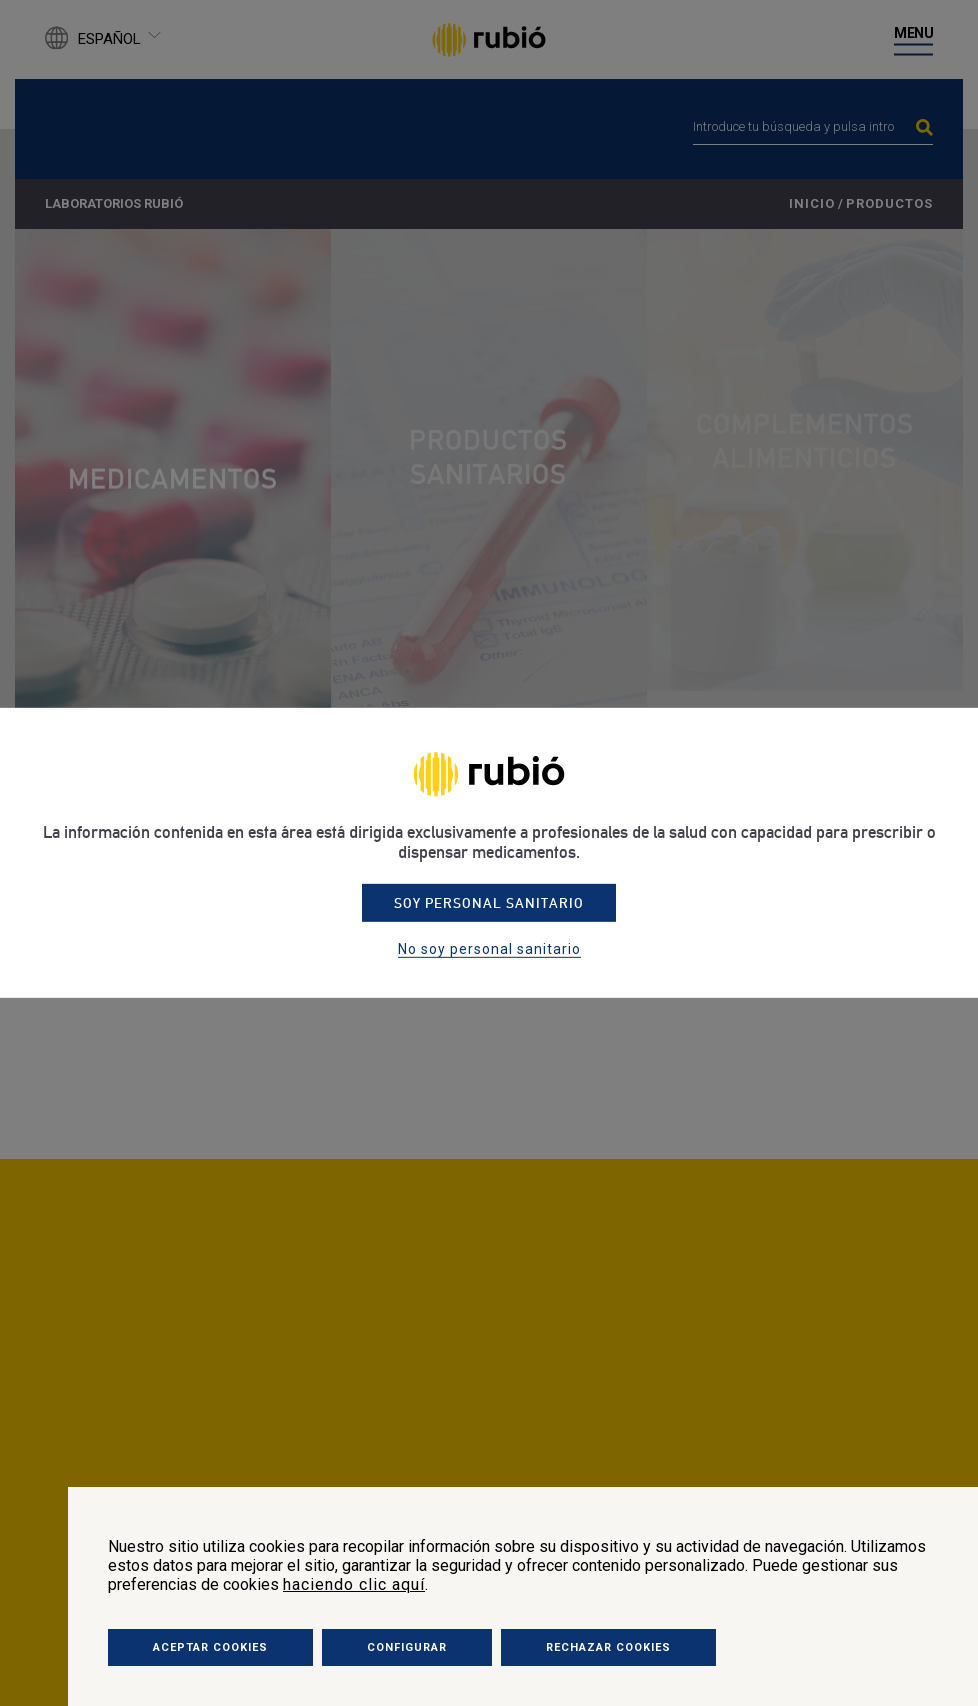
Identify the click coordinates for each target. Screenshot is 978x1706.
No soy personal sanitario (489, 949)
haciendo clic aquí (354, 1584)
